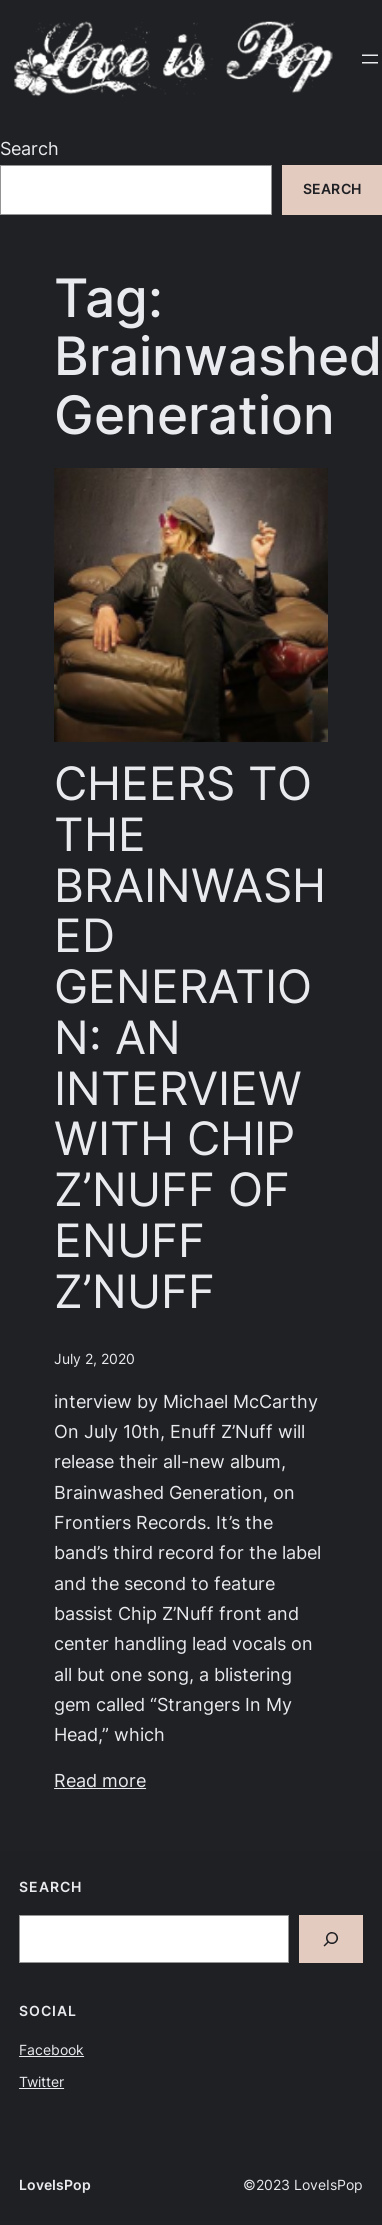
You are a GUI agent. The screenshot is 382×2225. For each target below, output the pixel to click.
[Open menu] (370, 59)
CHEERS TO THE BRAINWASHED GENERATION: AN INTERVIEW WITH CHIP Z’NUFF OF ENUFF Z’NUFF (190, 1037)
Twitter (41, 2082)
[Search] (331, 1939)
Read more (100, 1780)
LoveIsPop (55, 2185)
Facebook (51, 2050)
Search (29, 148)
